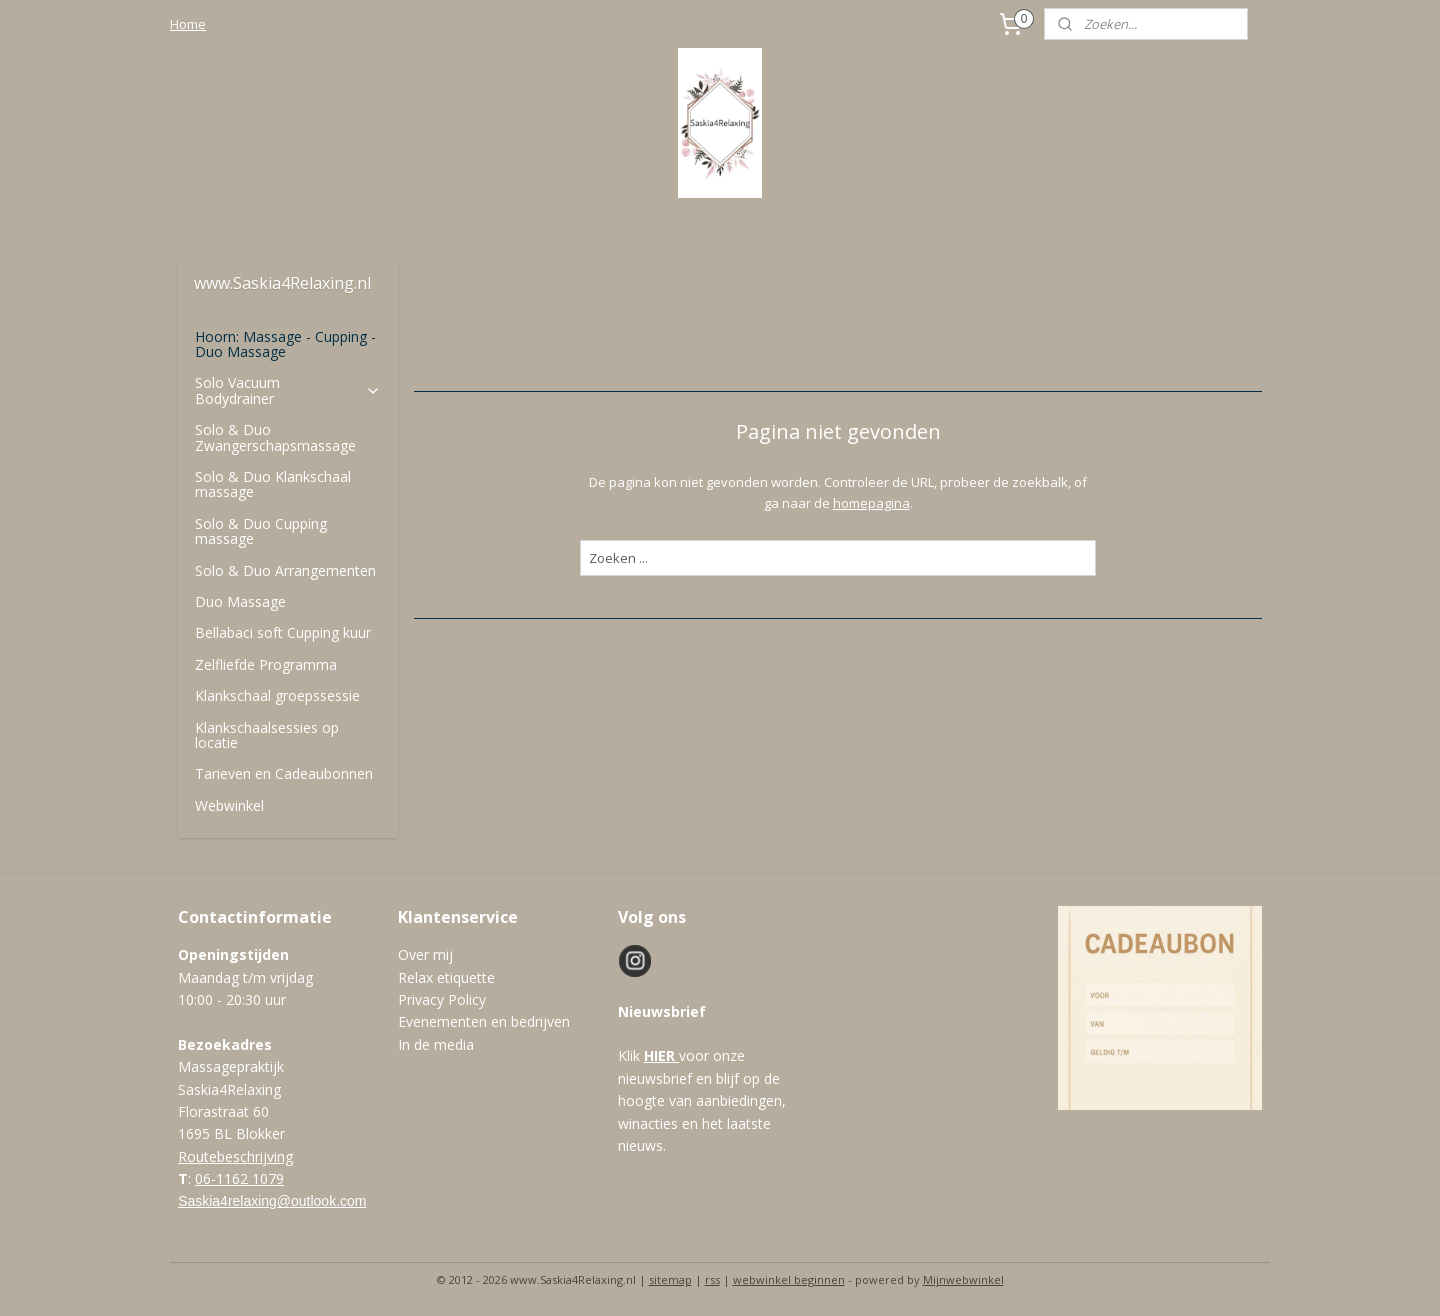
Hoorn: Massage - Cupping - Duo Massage (285, 344)
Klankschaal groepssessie (277, 695)
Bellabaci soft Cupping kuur (283, 632)
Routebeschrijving (235, 1156)
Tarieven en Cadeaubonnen (284, 773)
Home (188, 24)
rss (712, 1279)
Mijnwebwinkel (963, 1279)
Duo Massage (240, 601)
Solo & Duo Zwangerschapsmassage (275, 437)
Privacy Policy (442, 999)
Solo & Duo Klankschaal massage (273, 484)
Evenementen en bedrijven (484, 1021)
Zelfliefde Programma (266, 664)
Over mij (425, 954)
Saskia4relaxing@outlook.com (272, 1201)
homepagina (870, 503)
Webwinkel (229, 805)
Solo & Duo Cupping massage (261, 531)
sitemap (670, 1279)
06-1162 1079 (239, 1178)
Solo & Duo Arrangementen (285, 570)
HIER (659, 1055)
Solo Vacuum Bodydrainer (287, 390)
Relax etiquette (446, 977)
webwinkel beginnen (789, 1279)
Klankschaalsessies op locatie (267, 735)
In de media (436, 1044)
